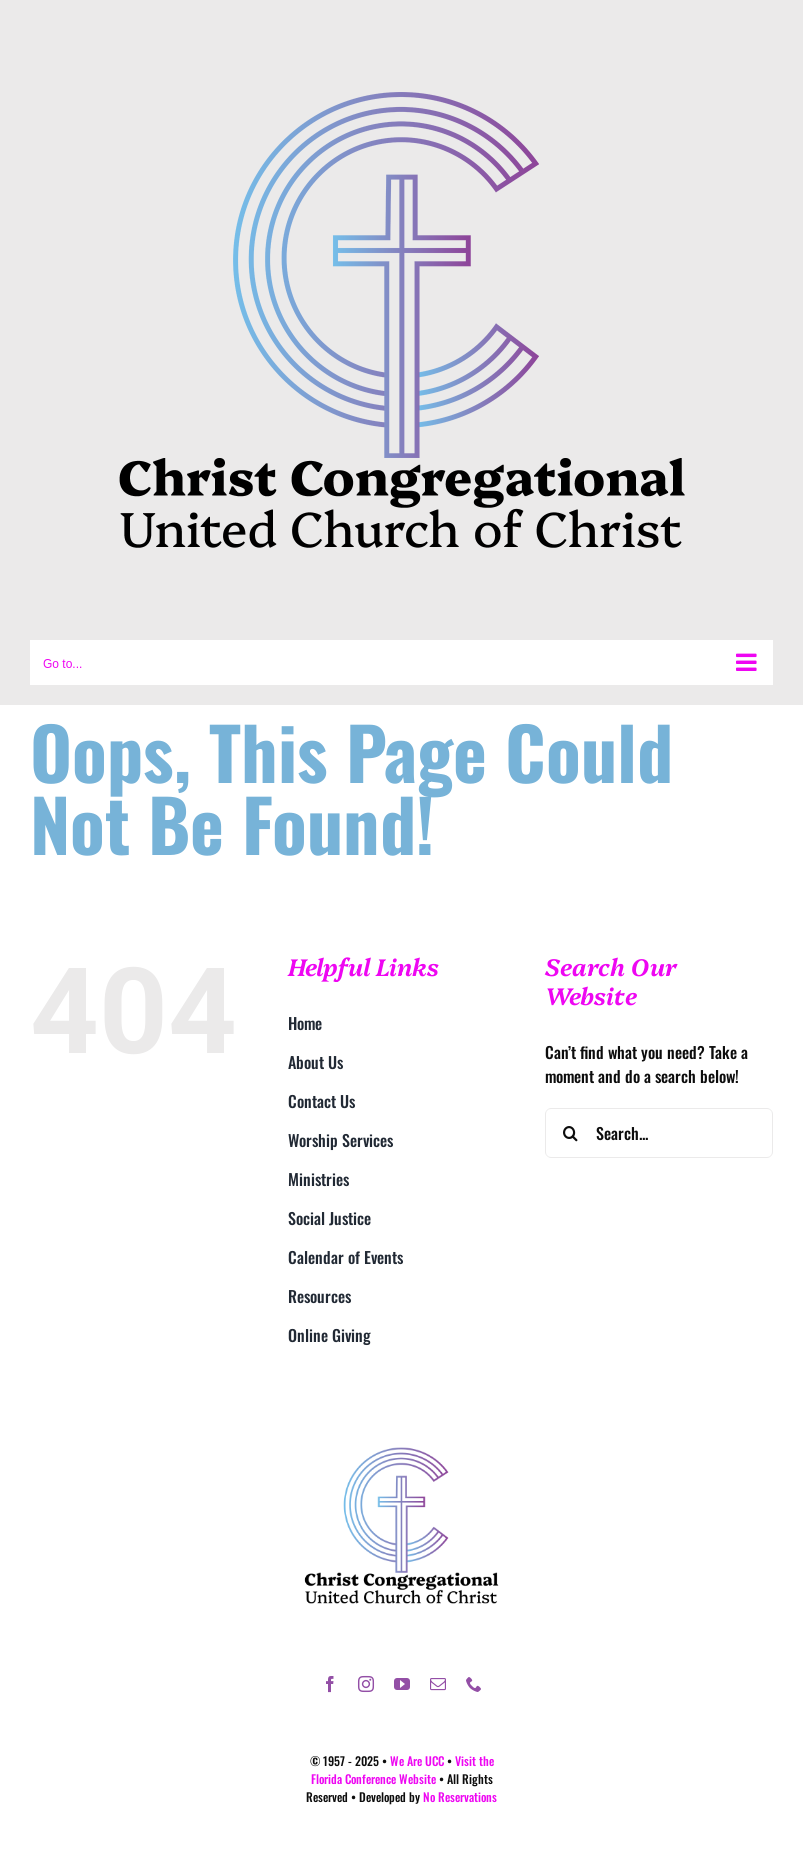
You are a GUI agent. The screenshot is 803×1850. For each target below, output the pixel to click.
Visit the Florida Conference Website (402, 1769)
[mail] (438, 1684)
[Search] (570, 1133)
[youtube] (402, 1684)
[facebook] (330, 1684)
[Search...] (659, 1133)
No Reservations (460, 1796)
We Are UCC (417, 1760)
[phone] (474, 1684)
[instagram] (366, 1684)
